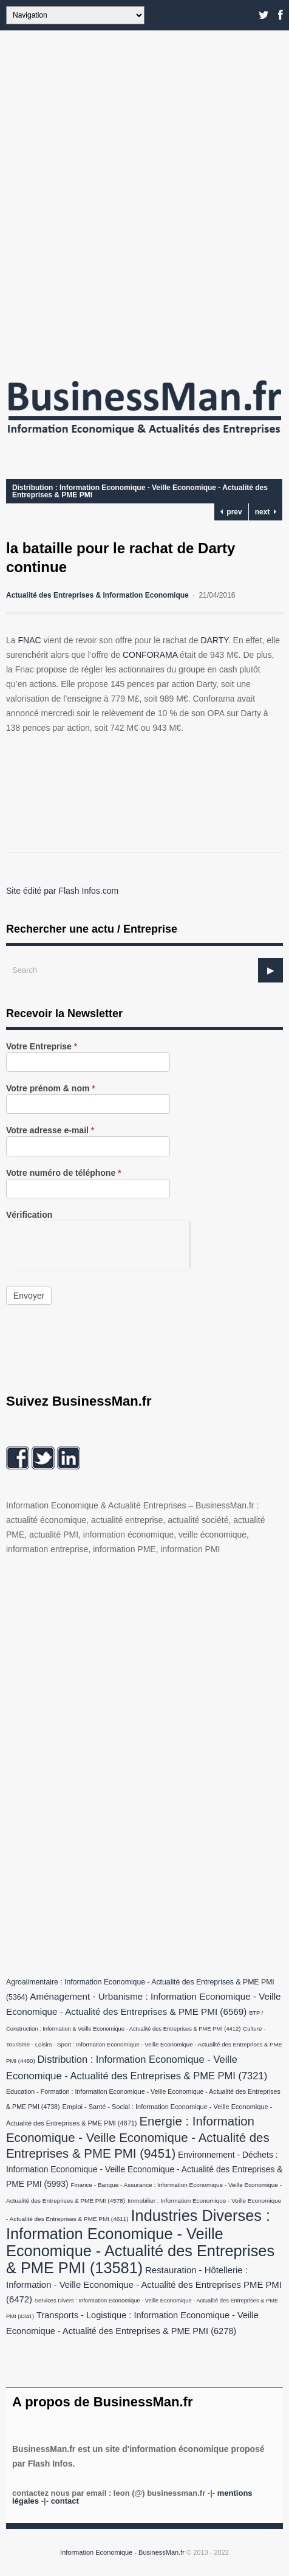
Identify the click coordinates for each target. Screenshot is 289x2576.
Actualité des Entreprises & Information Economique (97, 595)
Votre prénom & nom (50, 1088)
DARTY (214, 640)
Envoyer (28, 1295)
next (265, 512)
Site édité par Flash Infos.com (62, 891)
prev (231, 512)
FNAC (29, 640)
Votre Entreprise (41, 1046)
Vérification (29, 1215)
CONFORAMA (150, 655)
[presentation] (97, 1244)
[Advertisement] (144, 199)
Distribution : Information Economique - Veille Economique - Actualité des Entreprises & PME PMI (140, 491)
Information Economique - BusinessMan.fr (122, 2552)
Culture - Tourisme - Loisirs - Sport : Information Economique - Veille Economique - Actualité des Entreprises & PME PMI (144, 2044)
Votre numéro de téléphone (63, 1173)
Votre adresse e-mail (50, 1130)
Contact (65, 2500)
